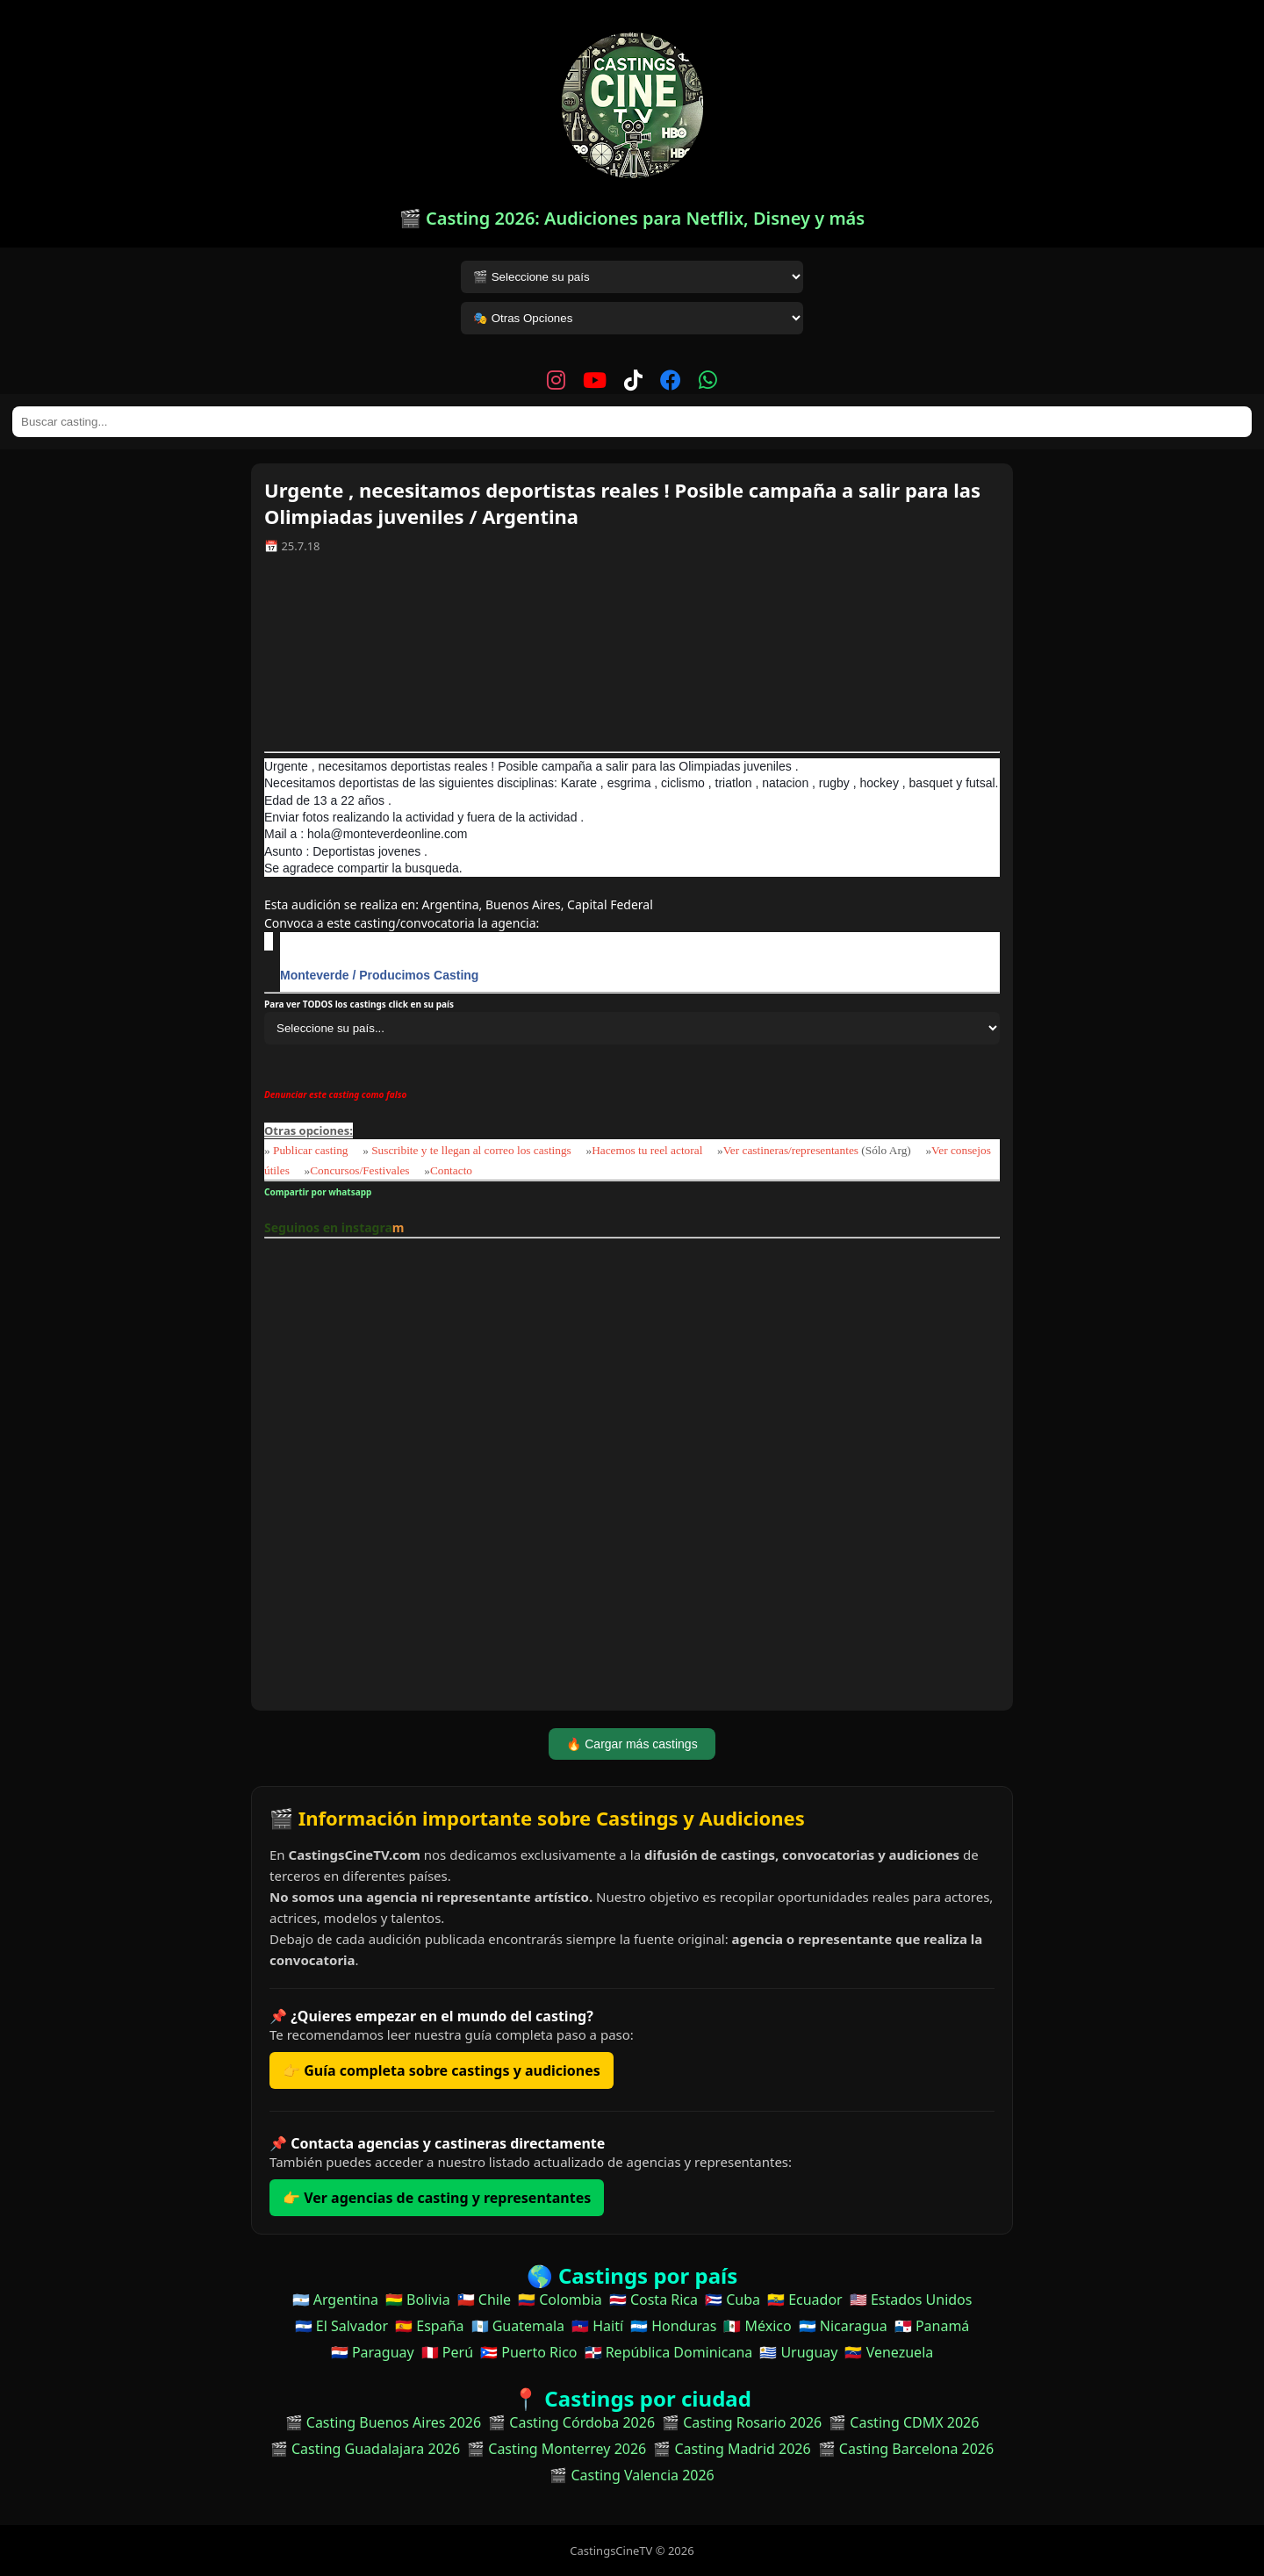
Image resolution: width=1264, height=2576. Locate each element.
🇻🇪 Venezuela (888, 2352)
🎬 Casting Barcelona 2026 (906, 2448)
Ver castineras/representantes (790, 1150)
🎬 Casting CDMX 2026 (904, 2422)
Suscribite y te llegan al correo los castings (471, 1150)
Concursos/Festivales (359, 1170)
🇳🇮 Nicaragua (843, 2326)
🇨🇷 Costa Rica (653, 2299)
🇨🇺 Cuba (732, 2299)
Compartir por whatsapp (320, 1192)
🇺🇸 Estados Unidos (911, 2299)
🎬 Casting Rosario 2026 (742, 2422)
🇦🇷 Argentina (335, 2299)
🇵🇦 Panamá (932, 2326)
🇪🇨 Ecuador (805, 2299)
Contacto (451, 1170)
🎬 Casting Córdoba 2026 (571, 2422)
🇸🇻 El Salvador (341, 2326)
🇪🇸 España (429, 2326)
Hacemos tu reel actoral (647, 1150)
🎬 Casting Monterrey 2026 (556, 2448)
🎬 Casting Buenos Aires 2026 (383, 2422)
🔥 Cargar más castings (631, 1744)
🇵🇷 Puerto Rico (528, 2352)
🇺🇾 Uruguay (798, 2352)
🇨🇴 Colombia (560, 2299)
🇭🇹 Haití (597, 2326)
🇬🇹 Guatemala (518, 2326)
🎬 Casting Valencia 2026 (632, 2475)
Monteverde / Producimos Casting (379, 975)
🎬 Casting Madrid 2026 (731, 2448)
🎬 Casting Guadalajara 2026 (365, 2448)
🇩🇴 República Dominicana (669, 2352)
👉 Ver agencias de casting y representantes (437, 2197)
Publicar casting (312, 1150)
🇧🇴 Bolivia (417, 2299)
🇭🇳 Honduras (673, 2326)
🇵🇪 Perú (447, 2352)
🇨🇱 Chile (484, 2299)
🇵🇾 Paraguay (372, 2352)
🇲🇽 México (757, 2326)
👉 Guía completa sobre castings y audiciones (441, 2070)
